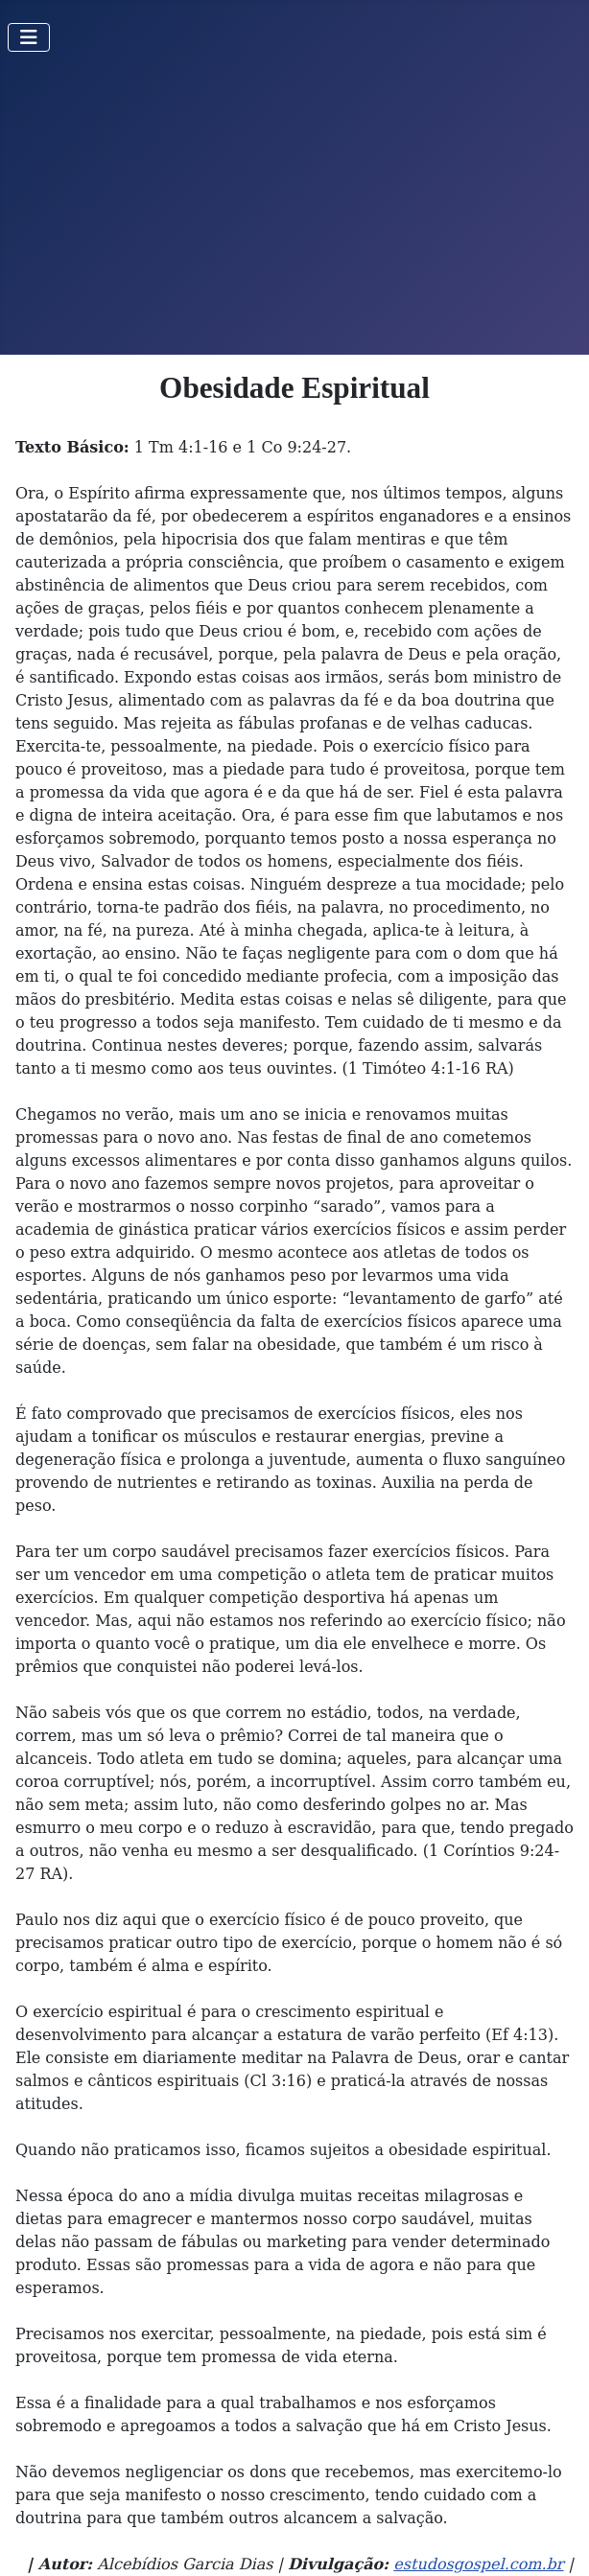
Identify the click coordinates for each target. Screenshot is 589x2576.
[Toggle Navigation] (29, 37)
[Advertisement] (294, 211)
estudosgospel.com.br (478, 2564)
